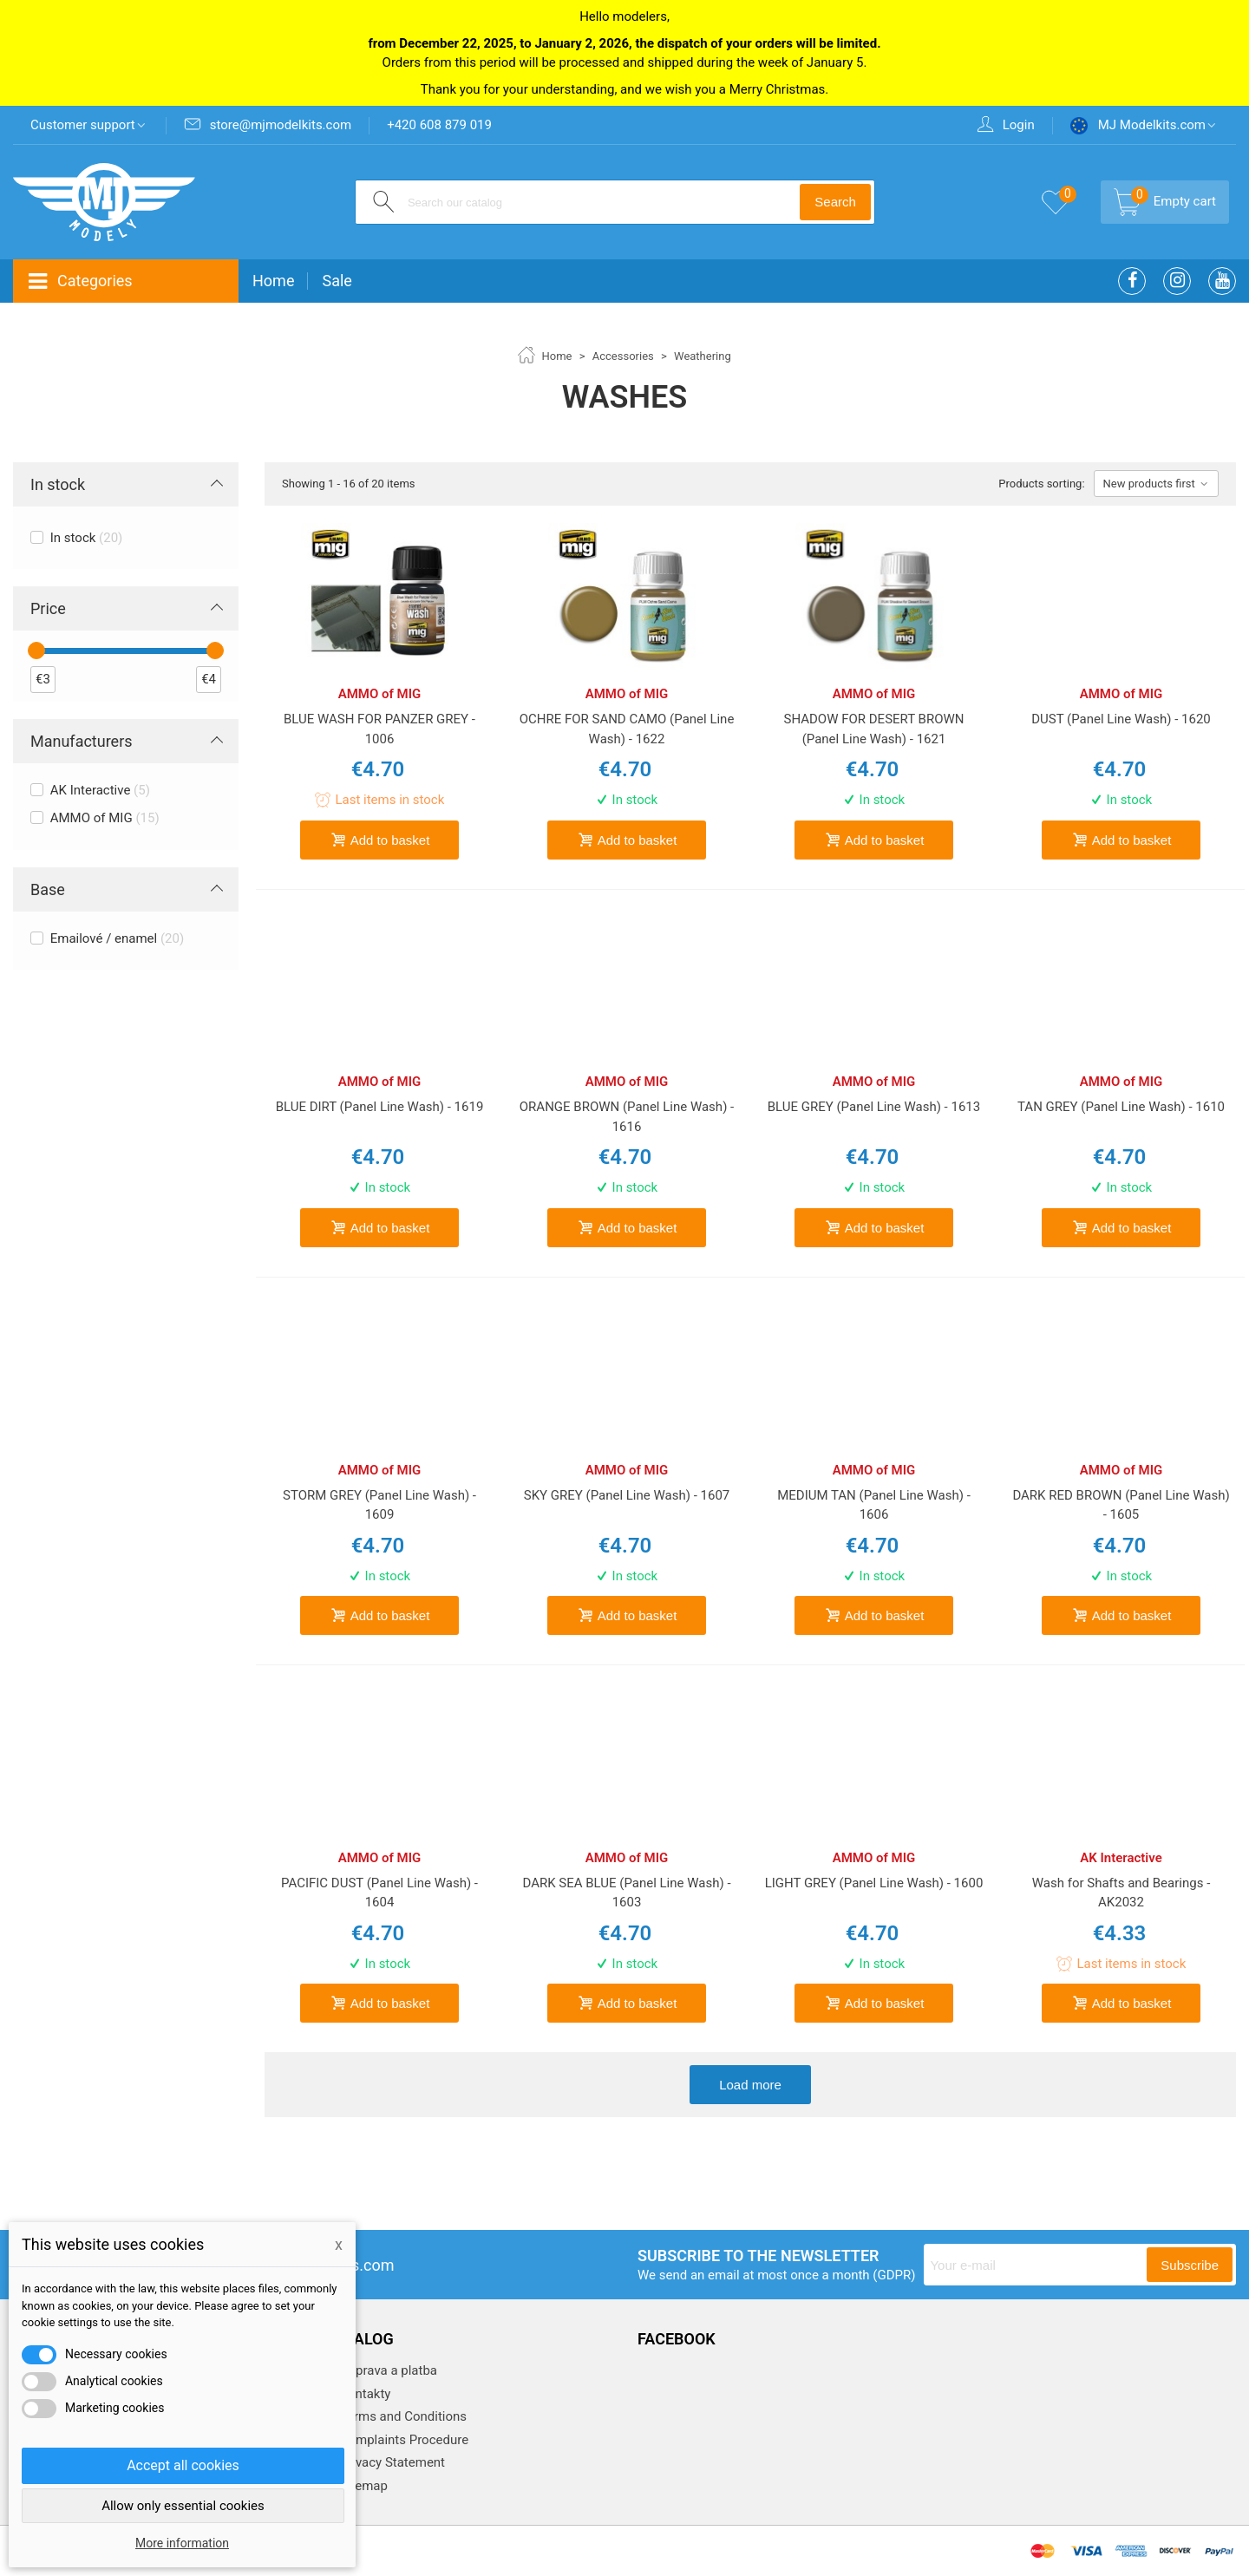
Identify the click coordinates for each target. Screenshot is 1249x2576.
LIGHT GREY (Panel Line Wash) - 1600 (874, 1883)
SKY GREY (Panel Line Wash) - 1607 (627, 1495)
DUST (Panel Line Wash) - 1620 (1121, 719)
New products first (1156, 483)
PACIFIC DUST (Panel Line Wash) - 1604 (379, 1893)
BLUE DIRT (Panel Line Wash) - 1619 (380, 1107)
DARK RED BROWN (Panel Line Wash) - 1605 (1120, 1505)
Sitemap (362, 2486)
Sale (336, 280)
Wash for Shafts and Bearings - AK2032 (1121, 1893)
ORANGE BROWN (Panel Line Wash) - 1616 (627, 1116)
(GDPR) (894, 2275)
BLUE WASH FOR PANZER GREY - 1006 (379, 729)
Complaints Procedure (402, 2440)
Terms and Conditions (402, 2416)
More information (182, 2543)
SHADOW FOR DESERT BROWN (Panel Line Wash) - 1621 (873, 729)
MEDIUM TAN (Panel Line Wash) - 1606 (874, 1505)
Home (273, 280)
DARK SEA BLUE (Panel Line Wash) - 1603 (626, 1893)
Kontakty (363, 2394)
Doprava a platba (387, 2370)
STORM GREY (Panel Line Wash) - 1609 (379, 1505)
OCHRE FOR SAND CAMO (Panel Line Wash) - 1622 (627, 729)
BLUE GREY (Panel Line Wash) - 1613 (874, 1107)
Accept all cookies (183, 2465)
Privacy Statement (391, 2462)
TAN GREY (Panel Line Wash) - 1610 (1121, 1107)
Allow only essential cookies (183, 2506)
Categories (80, 281)
